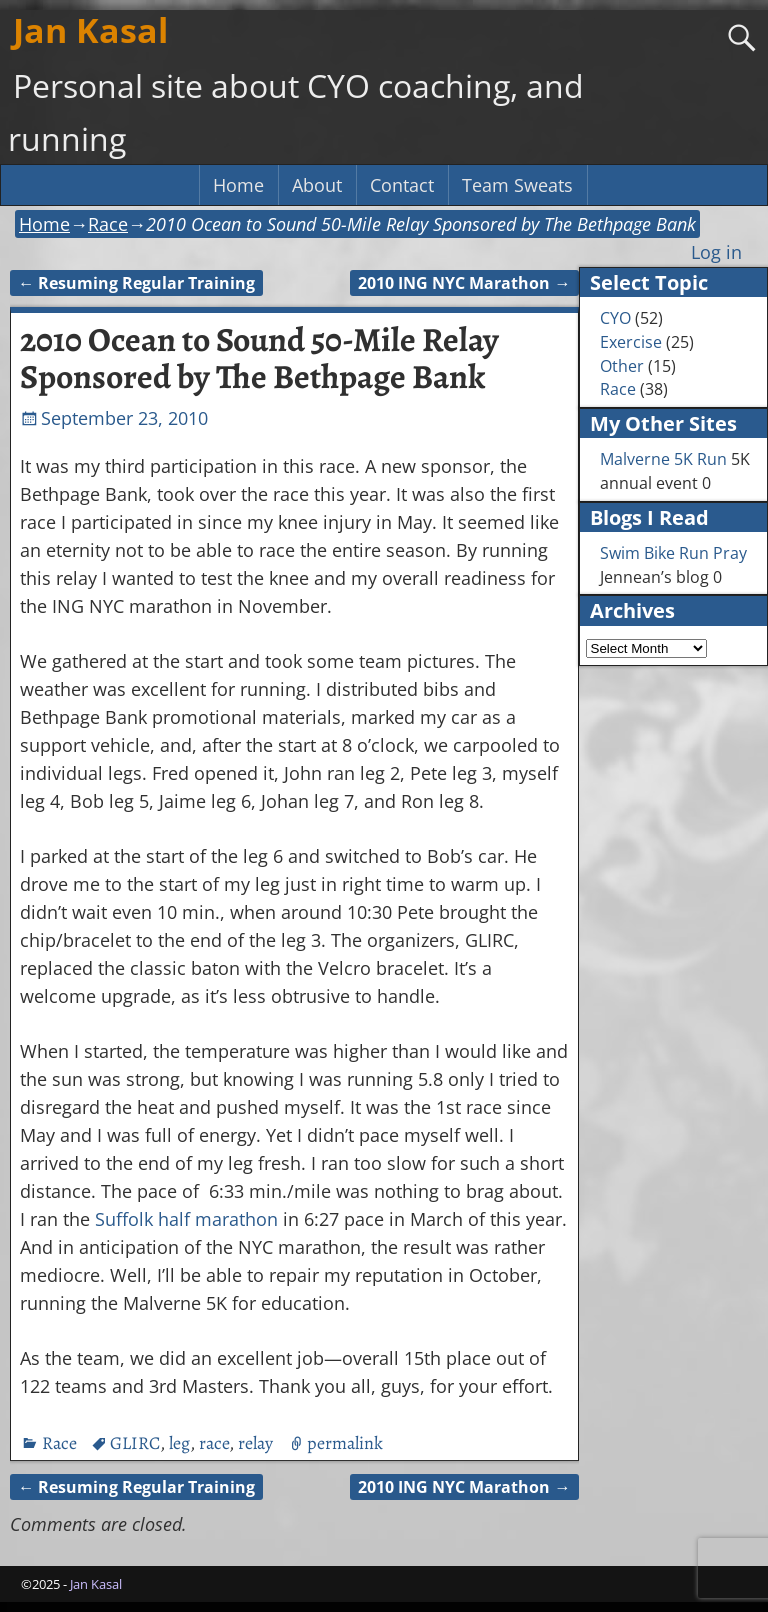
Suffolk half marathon (186, 1219)
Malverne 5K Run (663, 459)
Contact (402, 185)
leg (179, 1443)
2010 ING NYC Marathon (464, 283)
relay (255, 1443)
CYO (615, 318)
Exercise (631, 342)
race (214, 1443)
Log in (716, 252)
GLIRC (135, 1443)
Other (622, 366)
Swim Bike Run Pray (673, 553)
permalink (345, 1443)
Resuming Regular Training (136, 283)
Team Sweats (517, 185)
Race (108, 224)
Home (238, 185)
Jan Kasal (90, 30)
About (317, 185)
